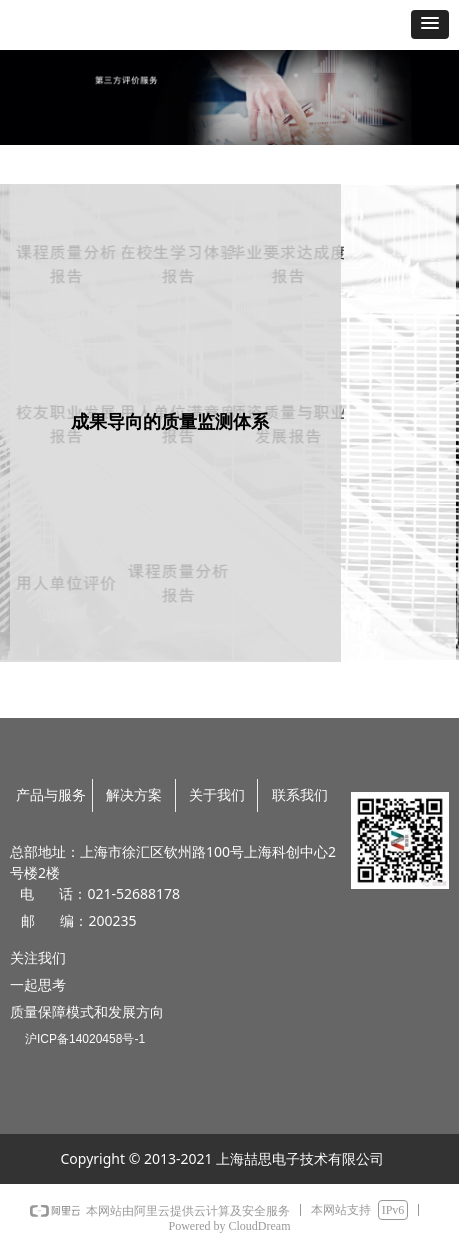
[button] (430, 24)
